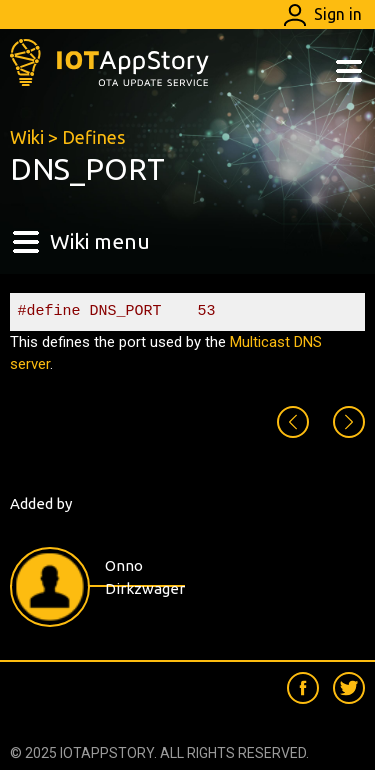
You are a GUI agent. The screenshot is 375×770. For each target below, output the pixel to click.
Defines (93, 137)
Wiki (27, 137)
